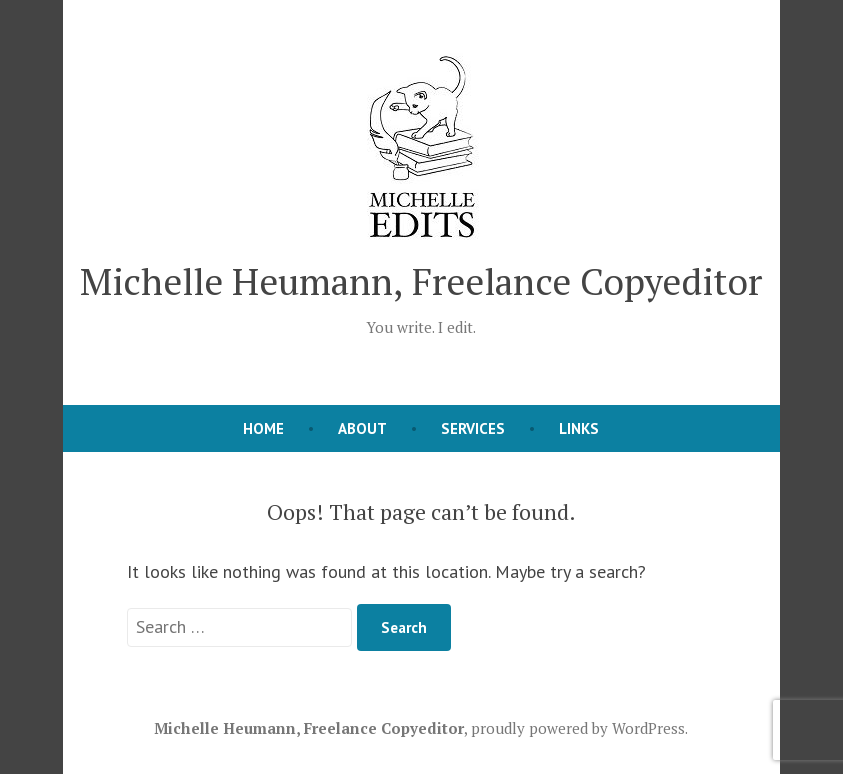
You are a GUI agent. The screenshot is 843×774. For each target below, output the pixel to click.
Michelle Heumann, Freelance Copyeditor (421, 281)
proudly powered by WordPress (578, 728)
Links (579, 428)
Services (473, 428)
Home (263, 428)
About (362, 428)
